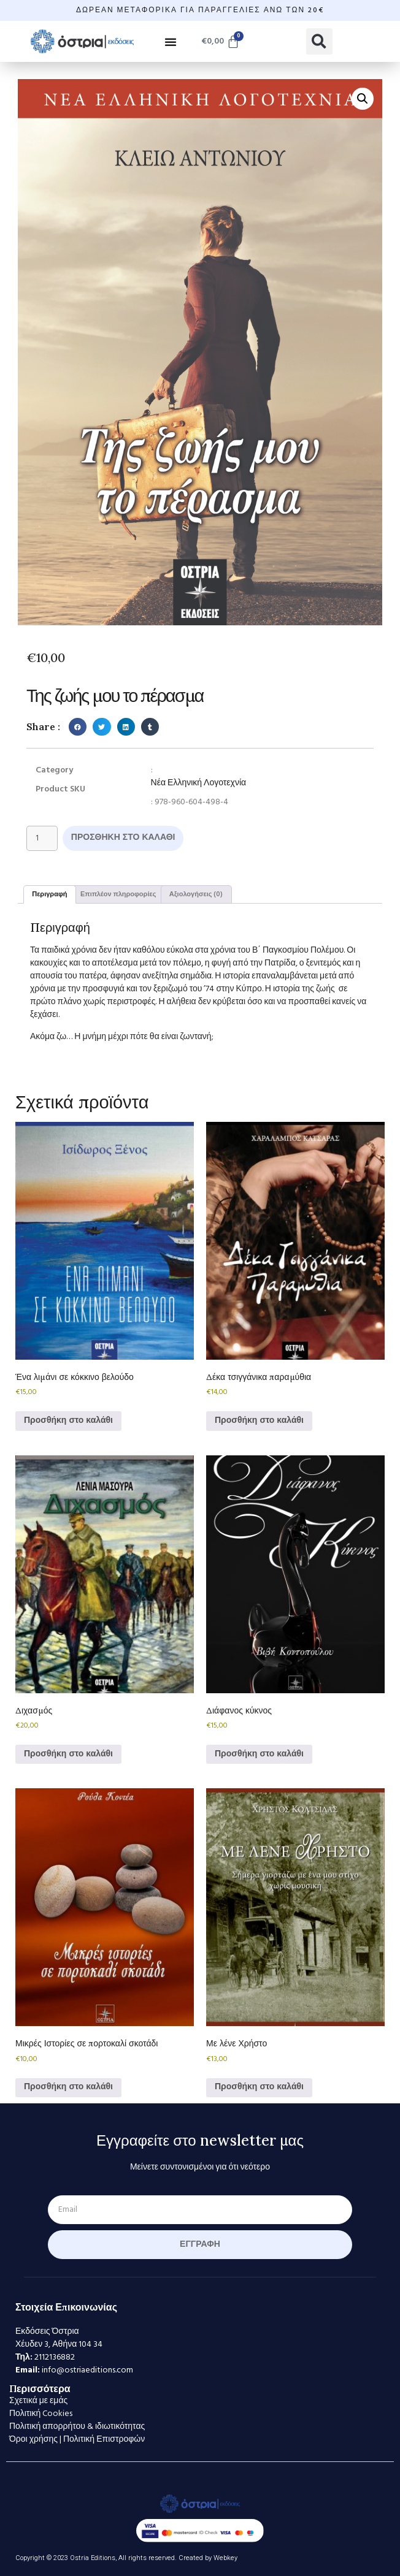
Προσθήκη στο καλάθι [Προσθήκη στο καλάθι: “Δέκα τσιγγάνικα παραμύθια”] (259, 1421)
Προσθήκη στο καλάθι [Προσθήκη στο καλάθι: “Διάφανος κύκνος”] (259, 1754)
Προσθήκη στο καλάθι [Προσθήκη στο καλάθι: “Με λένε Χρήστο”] (259, 2087)
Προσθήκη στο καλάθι (123, 838)
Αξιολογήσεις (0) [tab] (196, 894)
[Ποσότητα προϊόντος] (42, 838)
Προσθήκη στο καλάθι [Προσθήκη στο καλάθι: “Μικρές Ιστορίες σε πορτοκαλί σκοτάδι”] (68, 2087)
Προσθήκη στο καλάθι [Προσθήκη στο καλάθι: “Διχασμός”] (68, 1754)
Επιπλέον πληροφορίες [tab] (118, 894)
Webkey (225, 2558)
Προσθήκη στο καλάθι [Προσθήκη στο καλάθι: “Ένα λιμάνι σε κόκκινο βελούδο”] (68, 1421)
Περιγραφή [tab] (49, 894)
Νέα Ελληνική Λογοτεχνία (199, 783)
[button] (170, 41)
